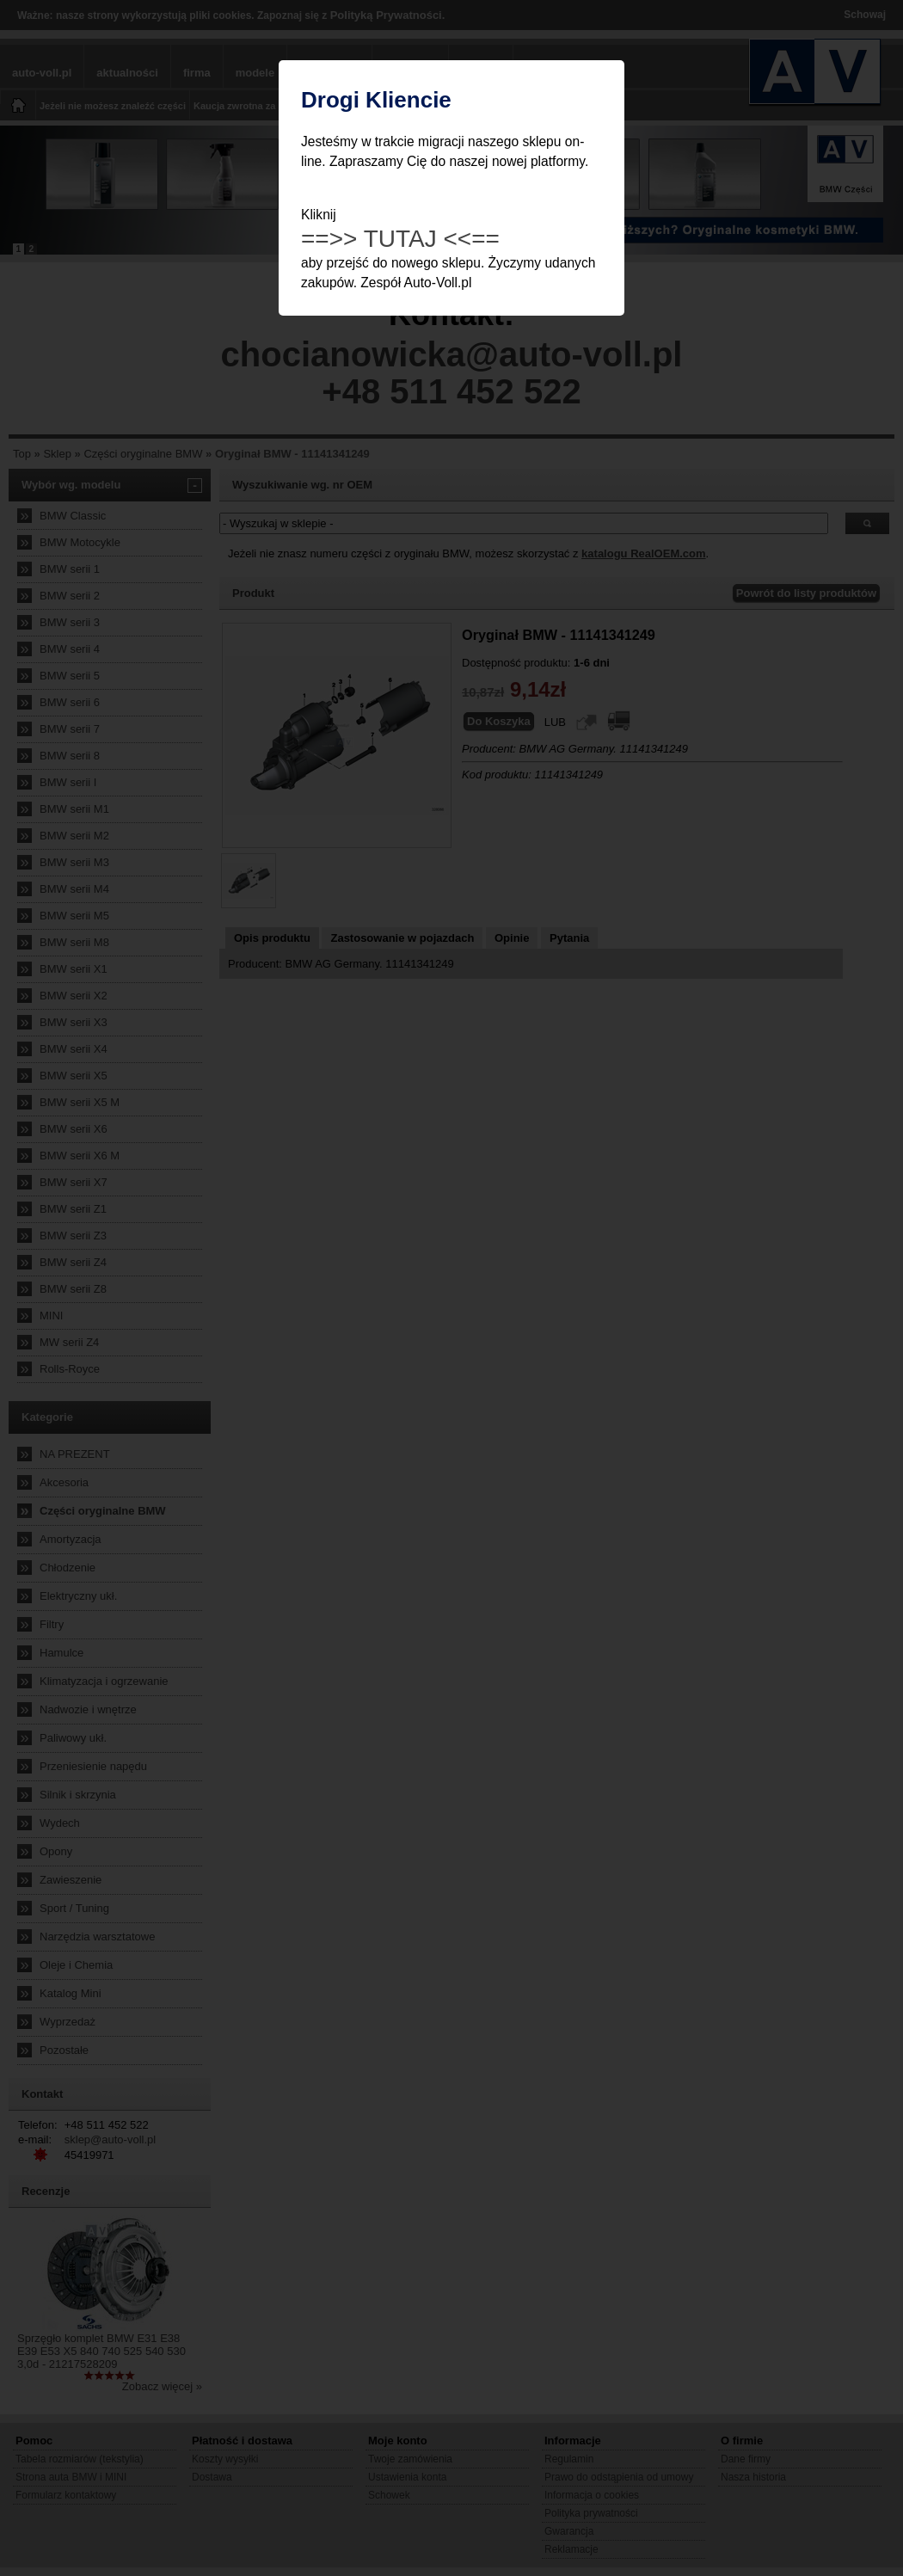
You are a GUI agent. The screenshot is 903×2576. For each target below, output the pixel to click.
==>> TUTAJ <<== (400, 238)
